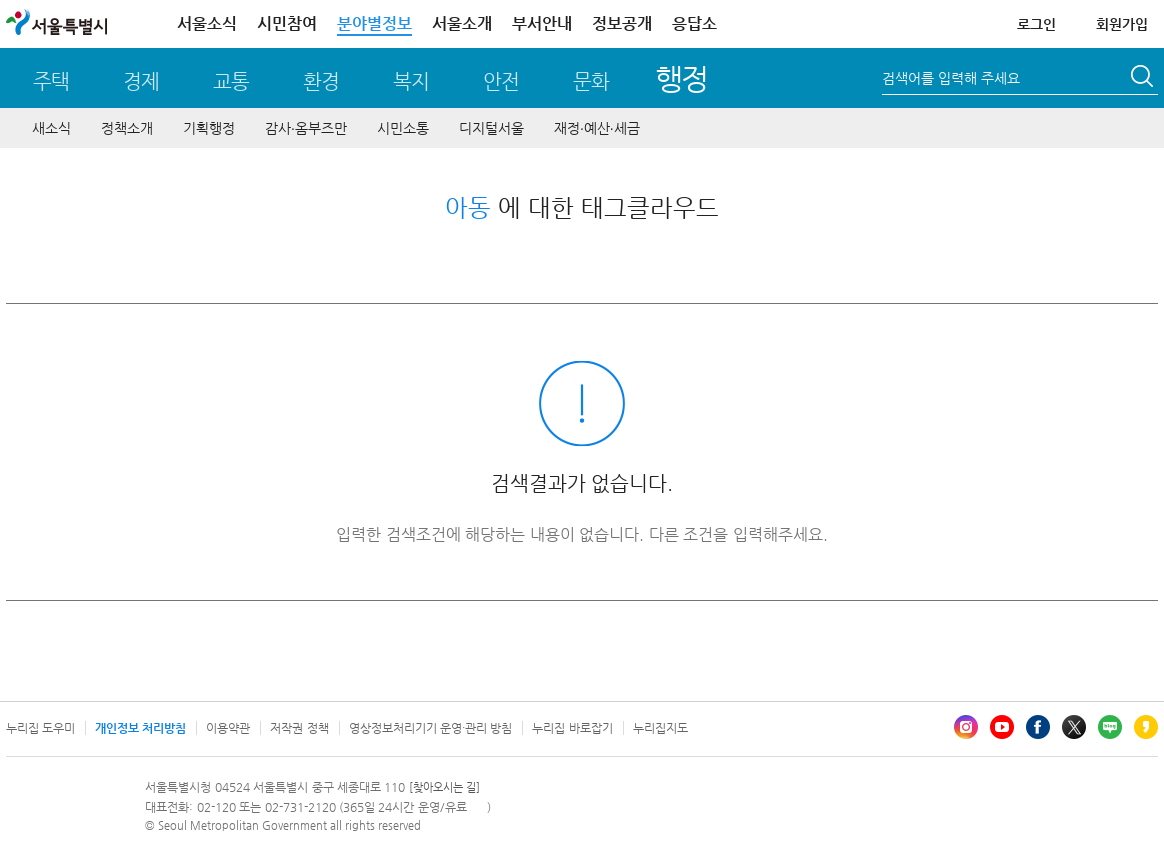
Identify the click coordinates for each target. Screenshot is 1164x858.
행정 (681, 78)
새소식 (51, 128)
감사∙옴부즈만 (306, 128)
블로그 (1110, 727)
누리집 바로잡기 (572, 728)
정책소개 (127, 128)
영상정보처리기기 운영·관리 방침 (431, 728)
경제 (141, 81)
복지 (411, 81)
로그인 (1036, 24)
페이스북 (1038, 727)
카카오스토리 (1146, 727)
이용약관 (228, 728)
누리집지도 (660, 728)
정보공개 (622, 23)
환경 (321, 81)
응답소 (694, 23)
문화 (591, 81)
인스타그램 (966, 727)
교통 (231, 81)
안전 (501, 81)
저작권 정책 (299, 728)
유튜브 (1002, 727)
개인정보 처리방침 (140, 728)
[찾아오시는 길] (444, 787)
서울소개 (462, 23)
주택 (51, 81)
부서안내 (542, 23)
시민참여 (287, 23)
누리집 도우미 (40, 728)
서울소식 (207, 23)
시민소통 (403, 128)
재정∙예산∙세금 (597, 128)
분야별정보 (374, 23)
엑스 (1074, 727)
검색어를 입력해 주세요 (951, 78)
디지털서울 (491, 128)
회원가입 (1122, 24)
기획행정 (209, 128)
